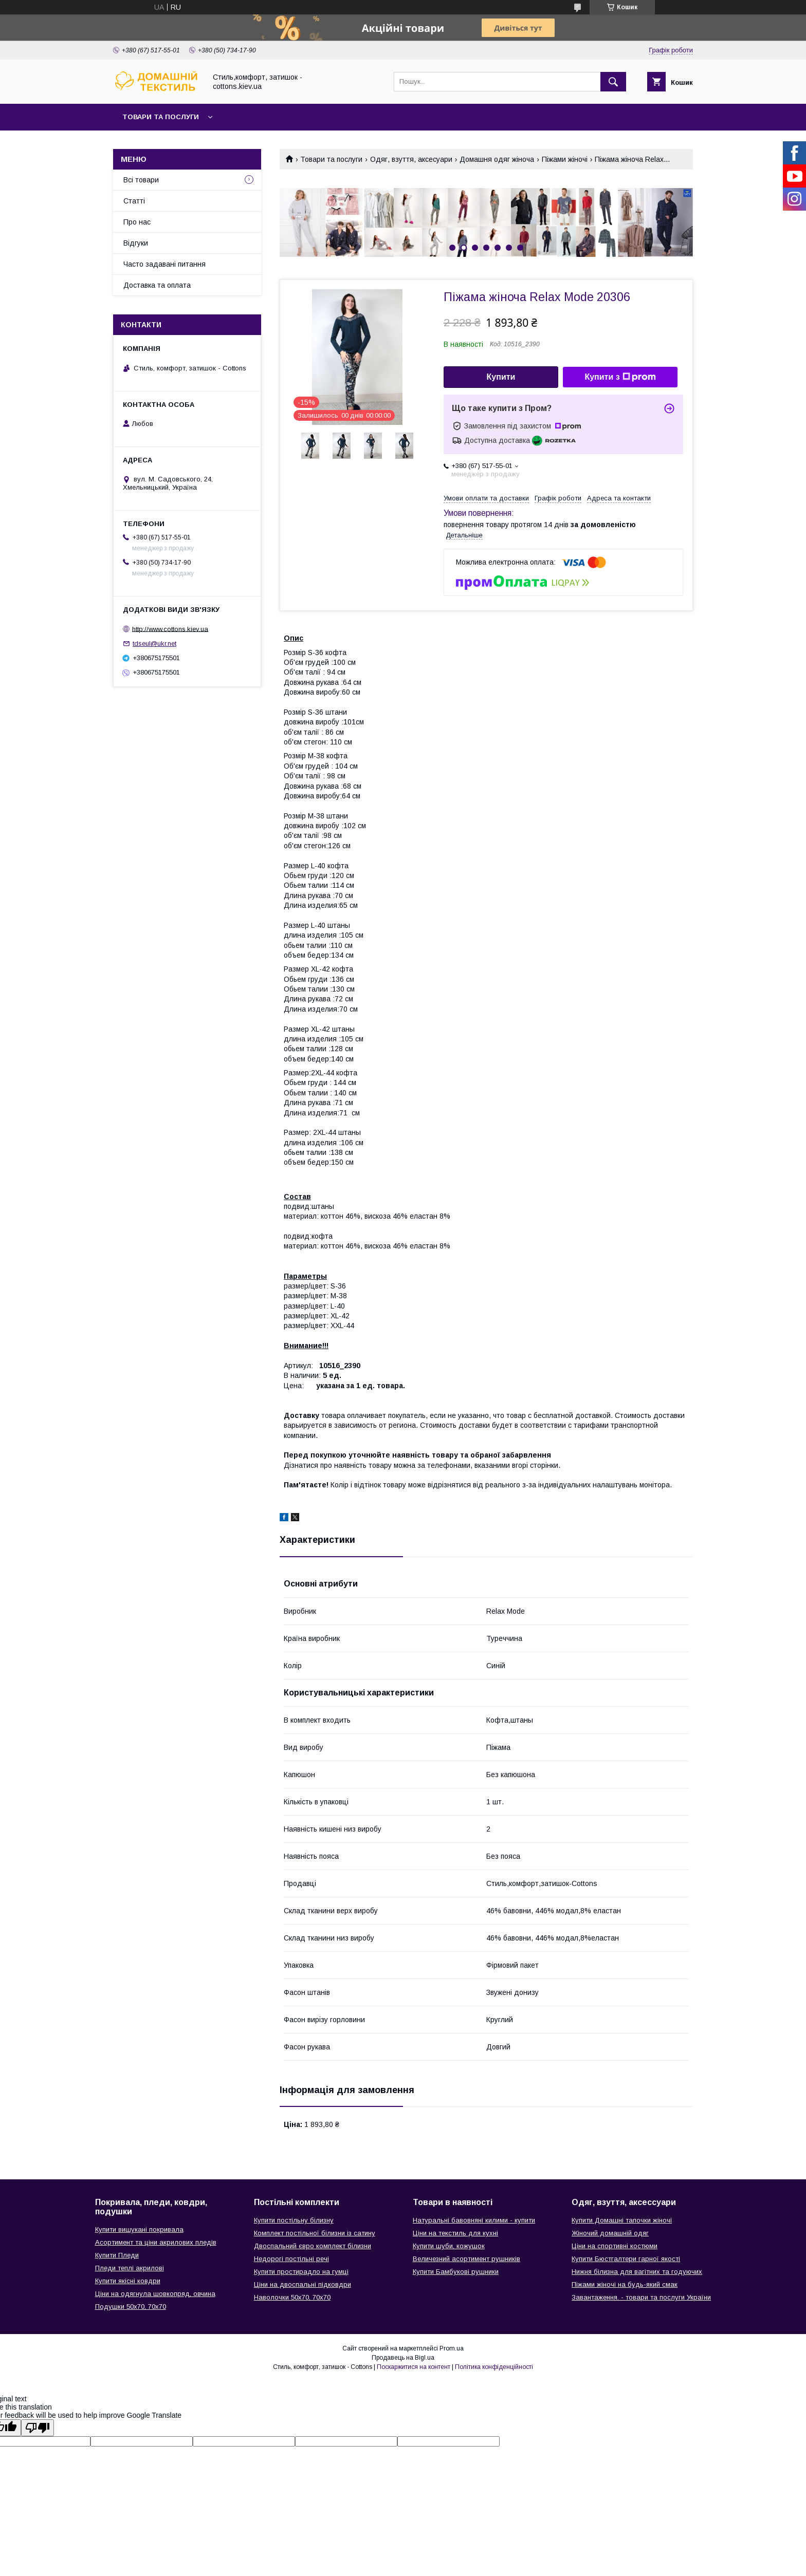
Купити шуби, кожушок (449, 2246)
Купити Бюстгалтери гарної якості (626, 2259)
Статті (134, 201)
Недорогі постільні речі (291, 2259)
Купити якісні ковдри (127, 2281)
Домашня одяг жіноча (497, 159)
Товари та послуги (160, 117)
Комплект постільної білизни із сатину (314, 2233)
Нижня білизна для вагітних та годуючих (637, 2271)
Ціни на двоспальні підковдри (302, 2284)
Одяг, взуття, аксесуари (411, 159)
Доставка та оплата (157, 285)
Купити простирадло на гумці (301, 2271)
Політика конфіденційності (494, 2366)
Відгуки (135, 243)
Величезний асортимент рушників (466, 2259)
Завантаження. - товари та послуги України (641, 2297)
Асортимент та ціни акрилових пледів (155, 2242)
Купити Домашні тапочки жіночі (622, 2220)
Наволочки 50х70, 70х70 (292, 2297)
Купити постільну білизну (294, 2220)
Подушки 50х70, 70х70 (130, 2306)
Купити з (619, 377)
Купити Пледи (117, 2255)
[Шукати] (613, 81)
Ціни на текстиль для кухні (455, 2233)
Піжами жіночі (565, 159)
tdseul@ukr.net (154, 643)
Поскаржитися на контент (413, 2366)
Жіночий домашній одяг (610, 2233)
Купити (501, 376)
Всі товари (141, 180)
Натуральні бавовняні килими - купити (474, 2220)
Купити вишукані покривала (139, 2229)
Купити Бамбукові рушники (456, 2271)
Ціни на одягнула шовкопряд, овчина (155, 2294)
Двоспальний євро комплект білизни (312, 2246)
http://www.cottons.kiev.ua (170, 628)
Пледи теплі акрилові (129, 2268)
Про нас (137, 222)
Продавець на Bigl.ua (403, 2357)
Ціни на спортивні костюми (614, 2246)
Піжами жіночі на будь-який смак (624, 2284)
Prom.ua (451, 2348)
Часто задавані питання (164, 264)
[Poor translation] (37, 2427)
